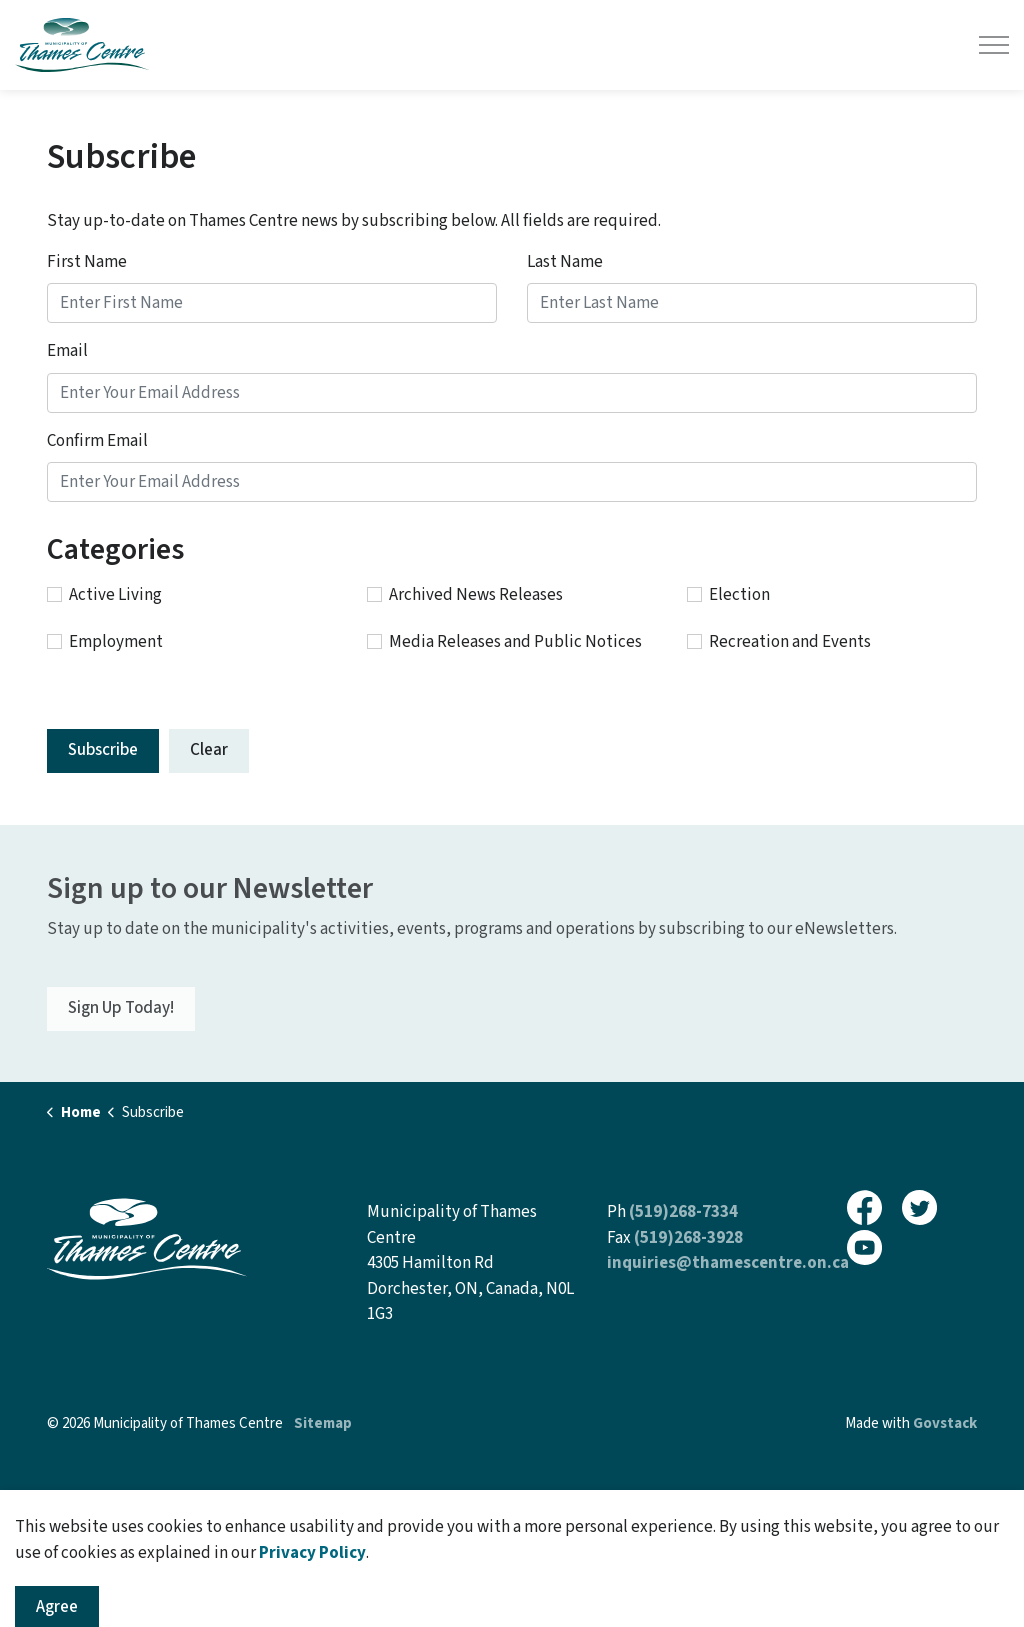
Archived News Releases (465, 595)
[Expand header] (994, 45)
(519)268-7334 (683, 1212)
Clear (209, 750)
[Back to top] (512, 1507)
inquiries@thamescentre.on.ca (728, 1263)
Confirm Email (97, 441)
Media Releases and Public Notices (504, 642)
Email (67, 351)
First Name (87, 262)
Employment (105, 642)
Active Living (104, 595)
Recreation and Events (779, 642)
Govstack (945, 1423)
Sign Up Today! (121, 1009)
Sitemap (323, 1423)
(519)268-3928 (688, 1238)
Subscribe (103, 750)
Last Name (565, 262)
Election (728, 595)
